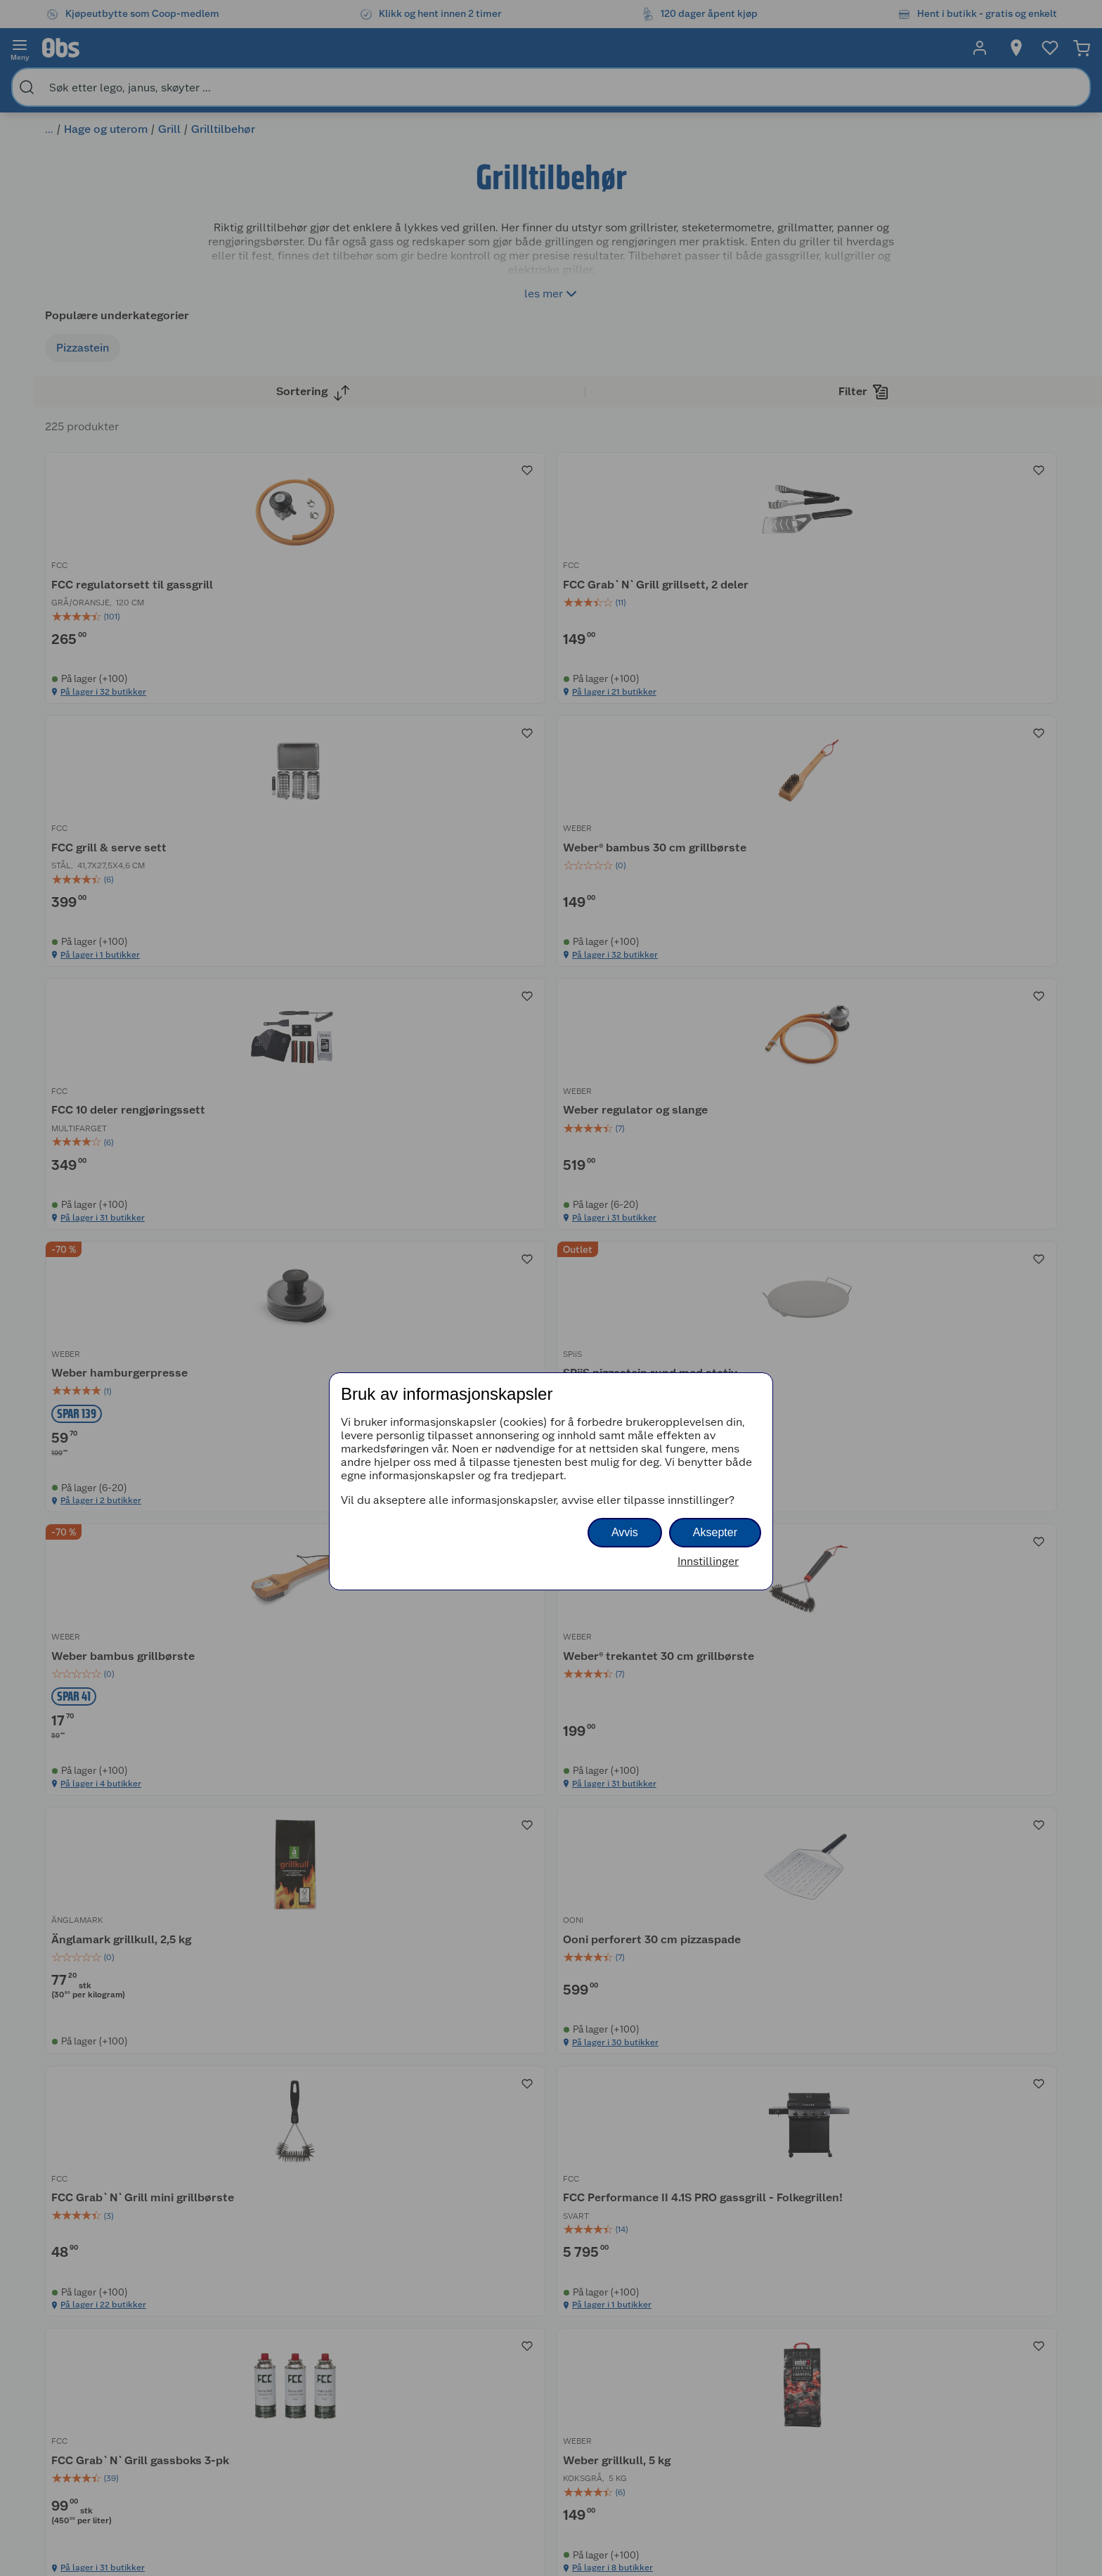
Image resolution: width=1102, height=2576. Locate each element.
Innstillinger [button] (708, 1561)
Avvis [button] (624, 1532)
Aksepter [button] (715, 1532)
